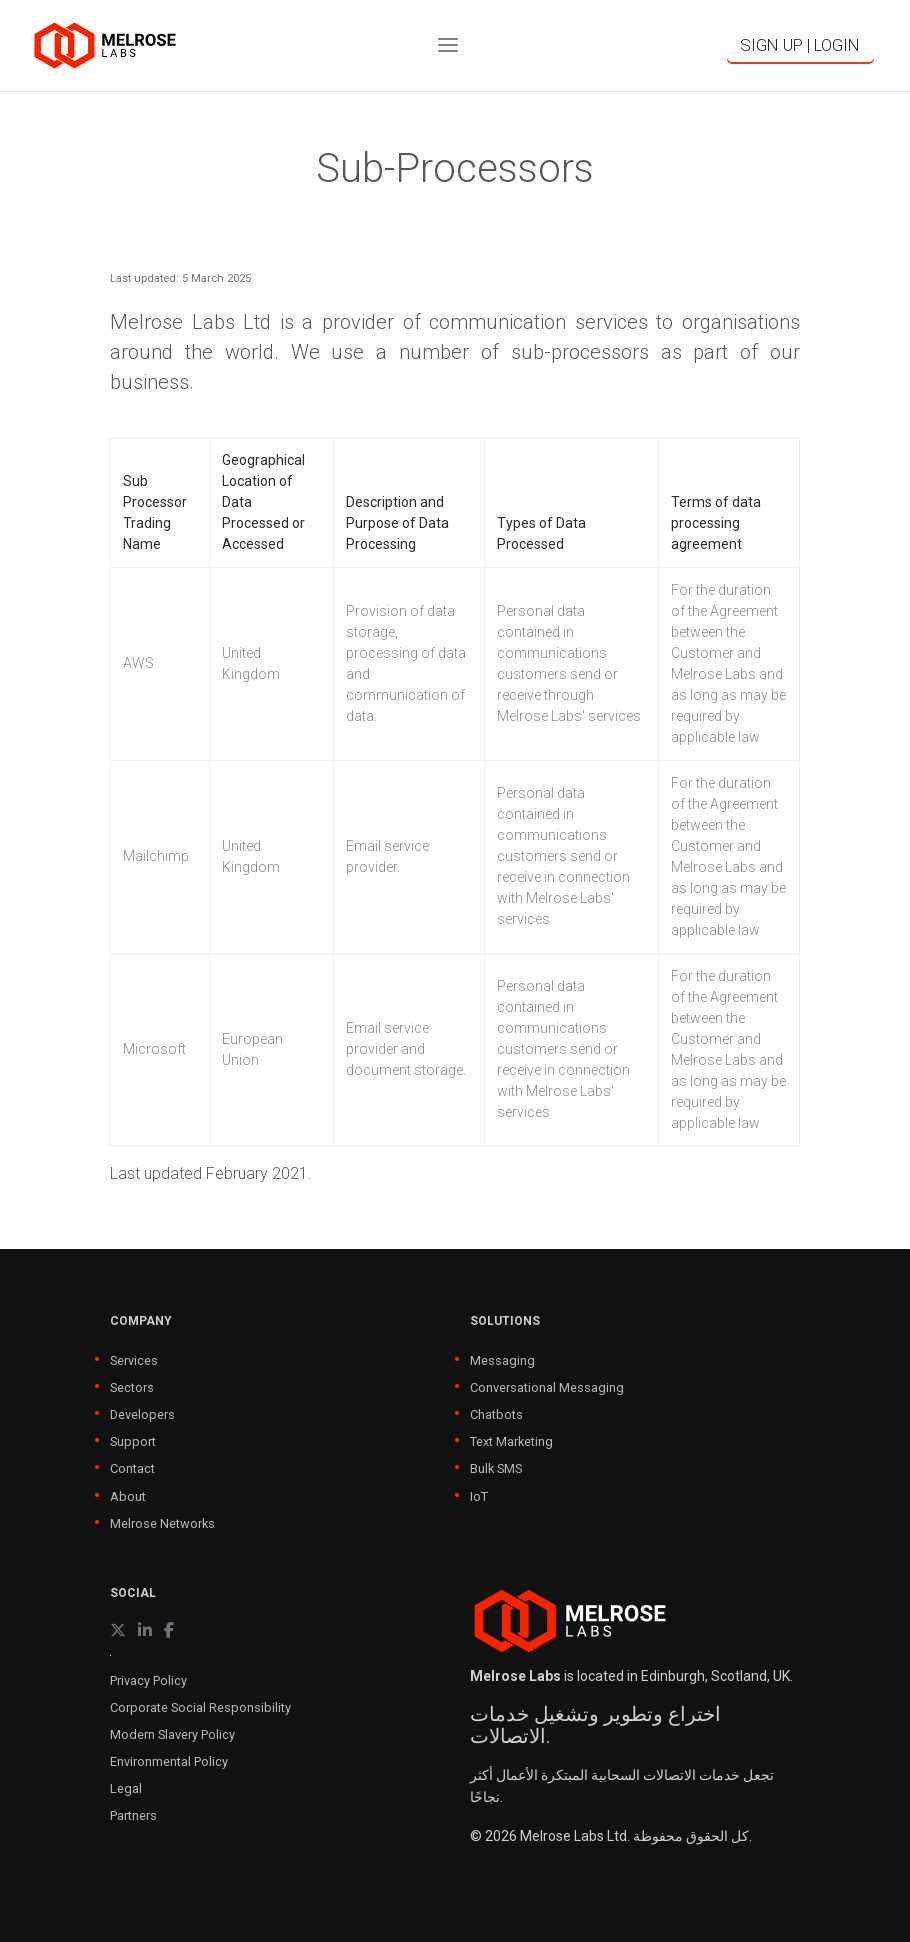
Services (134, 1360)
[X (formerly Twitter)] (118, 1630)
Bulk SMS (496, 1468)
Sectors (132, 1387)
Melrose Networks (162, 1523)
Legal (126, 1788)
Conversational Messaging (547, 1387)
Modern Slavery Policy (172, 1734)
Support (133, 1441)
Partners (133, 1815)
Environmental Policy (169, 1761)
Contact (132, 1468)
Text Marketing (511, 1441)
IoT (479, 1496)
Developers (142, 1414)
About (128, 1496)
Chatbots (496, 1414)
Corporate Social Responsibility (200, 1707)
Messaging (502, 1360)
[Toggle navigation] (448, 45)
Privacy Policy (148, 1680)
